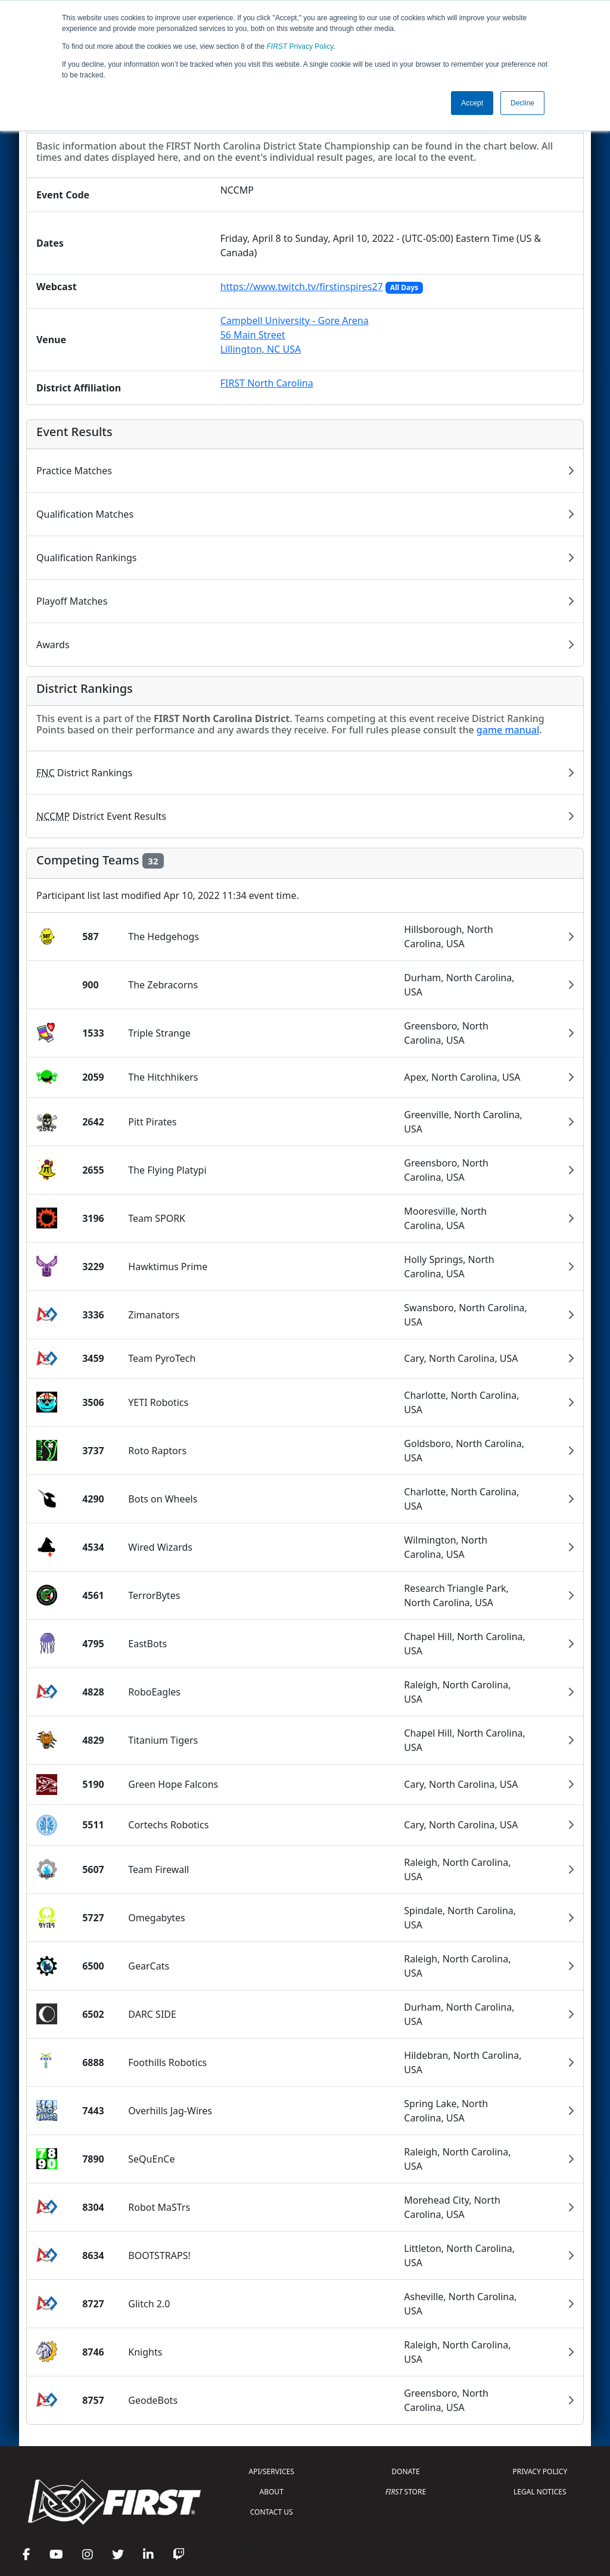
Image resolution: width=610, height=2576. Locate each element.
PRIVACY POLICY (539, 2471)
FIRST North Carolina (266, 383)
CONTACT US (271, 2512)
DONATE (405, 2471)
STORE (405, 2492)
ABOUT (272, 2492)
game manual (508, 729)
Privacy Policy (300, 46)
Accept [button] (472, 103)
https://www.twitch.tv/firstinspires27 (301, 286)
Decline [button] (522, 103)
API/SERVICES (271, 2471)
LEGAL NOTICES (540, 2492)
